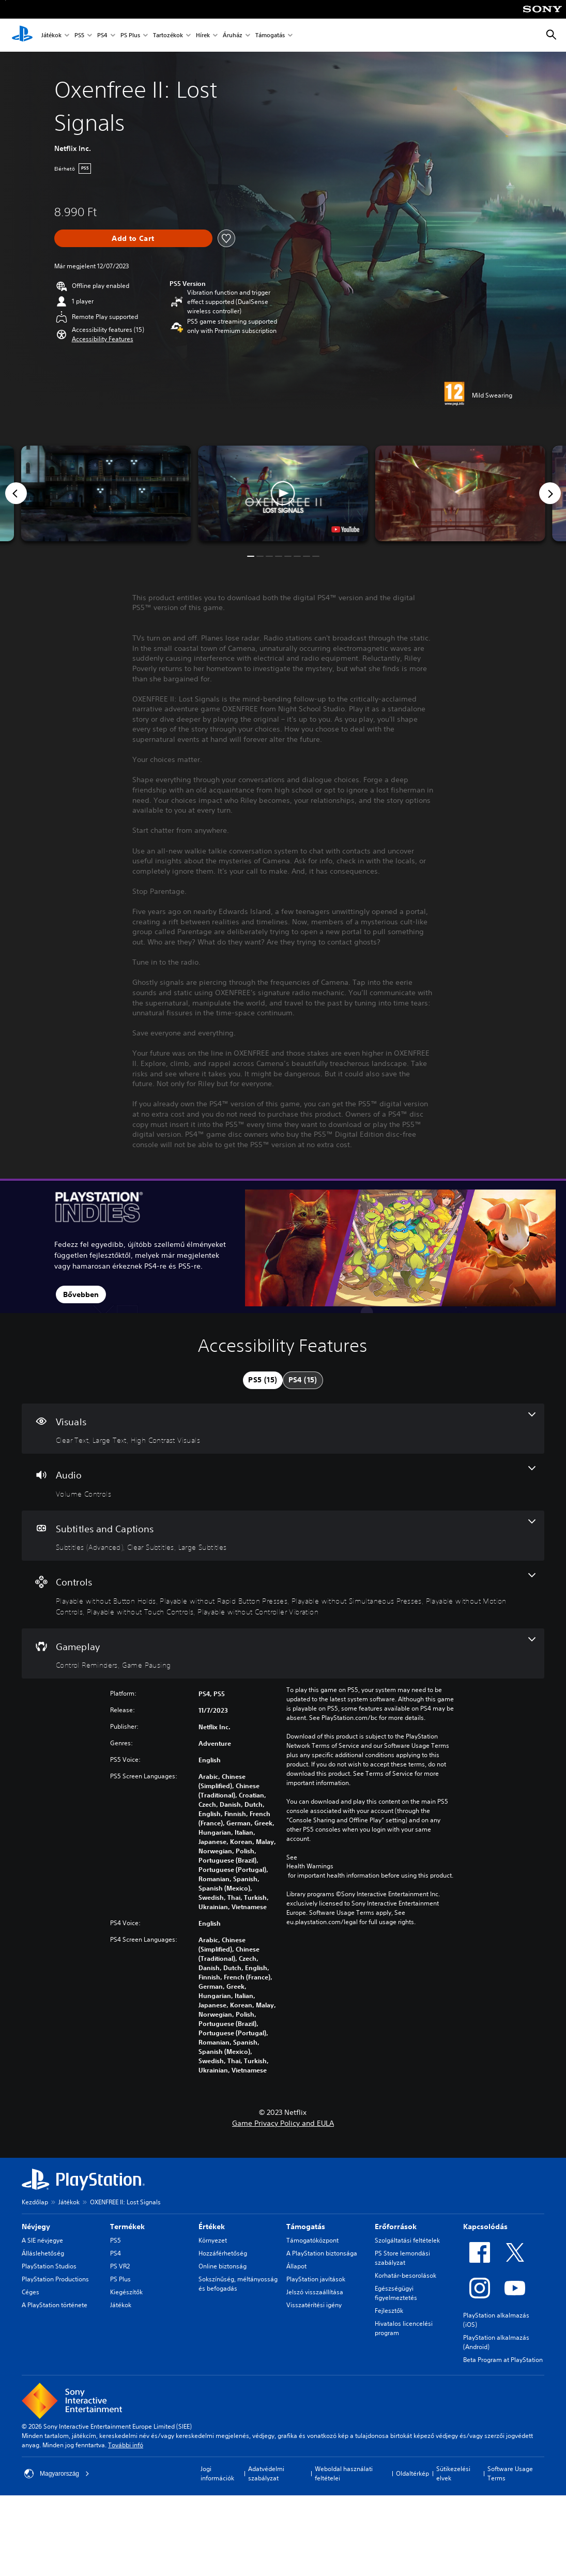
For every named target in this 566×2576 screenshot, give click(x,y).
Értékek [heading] (211, 2226)
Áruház (232, 35)
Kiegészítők (126, 2292)
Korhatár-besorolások (405, 2275)
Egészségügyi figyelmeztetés (396, 2293)
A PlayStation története (54, 2304)
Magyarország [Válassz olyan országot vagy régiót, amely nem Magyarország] (57, 2473)
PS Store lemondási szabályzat (402, 2258)
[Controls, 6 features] (283, 1594)
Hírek (203, 35)
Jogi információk (217, 2473)
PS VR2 (120, 2266)
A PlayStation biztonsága (321, 2253)
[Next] (550, 493)
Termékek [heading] (127, 2226)
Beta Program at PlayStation (503, 2359)
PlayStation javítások (315, 2279)
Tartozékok (168, 35)
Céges (30, 2292)
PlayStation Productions (55, 2279)
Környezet (212, 2240)
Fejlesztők (389, 2310)
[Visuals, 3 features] (283, 1429)
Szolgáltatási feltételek (407, 2240)
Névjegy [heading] (36, 2226)
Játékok (51, 35)
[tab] (262, 1380)
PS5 (79, 35)
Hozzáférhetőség (222, 2253)
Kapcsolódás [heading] (485, 2226)
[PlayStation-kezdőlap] (22, 35)
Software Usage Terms (510, 2473)
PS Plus (130, 35)
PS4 (102, 35)
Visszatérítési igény (314, 2304)
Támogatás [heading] (305, 2226)
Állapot (296, 2266)
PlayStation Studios (49, 2266)
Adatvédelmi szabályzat (266, 2473)
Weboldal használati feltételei (344, 2473)
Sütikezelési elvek (453, 2473)
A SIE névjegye (42, 2240)
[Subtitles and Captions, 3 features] (283, 1536)
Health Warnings (309, 1866)
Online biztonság (222, 2266)
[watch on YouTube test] (345, 529)
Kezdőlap (35, 2202)
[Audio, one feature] (283, 1482)
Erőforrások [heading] (396, 2226)
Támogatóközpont (312, 2240)
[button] (102, 339)
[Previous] (16, 493)
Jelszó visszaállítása (314, 2292)
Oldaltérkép (412, 2473)
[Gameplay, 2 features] (283, 1653)
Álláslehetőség (43, 2253)
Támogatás (270, 35)
